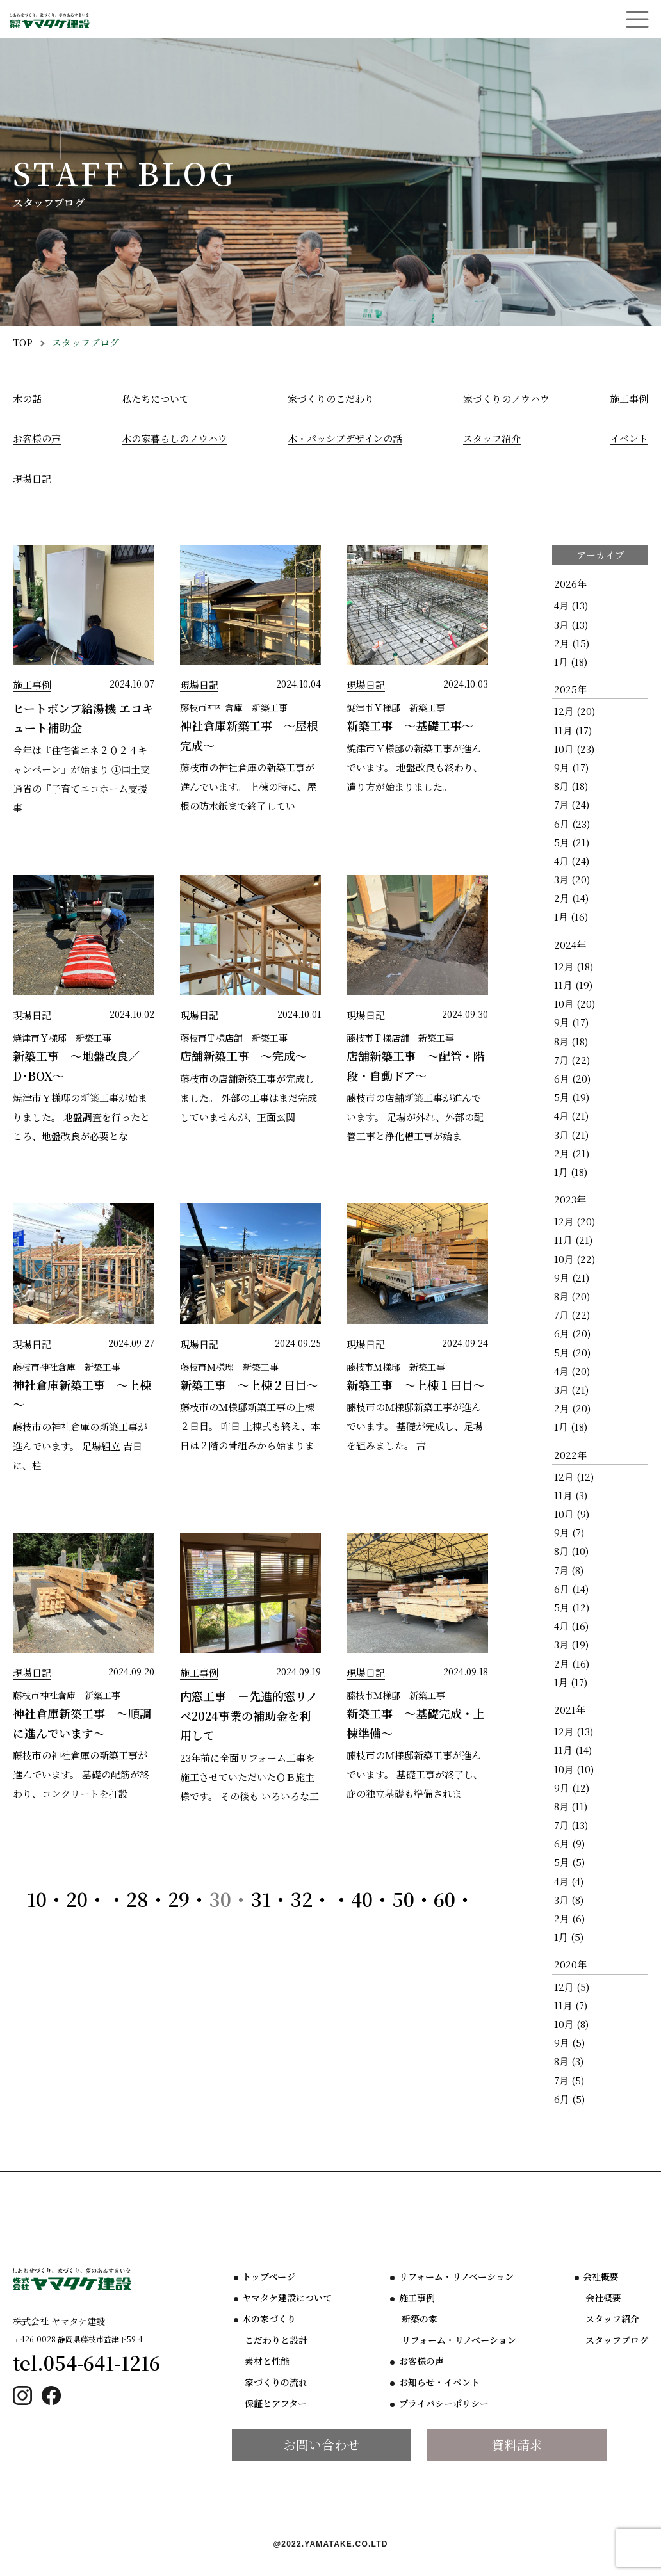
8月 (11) (570, 1806)
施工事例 (629, 398)
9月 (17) (571, 767)
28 (137, 1899)
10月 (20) (574, 1003)
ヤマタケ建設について (287, 2298)
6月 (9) (569, 1843)
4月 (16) (571, 1625)
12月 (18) (573, 966)
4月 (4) (568, 1881)
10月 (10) (574, 1769)
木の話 (27, 398)
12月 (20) (574, 711)
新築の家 (419, 2319)
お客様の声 (37, 438)
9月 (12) (571, 1787)
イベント (629, 438)
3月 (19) (571, 1644)
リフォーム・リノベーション (456, 2277)
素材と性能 (267, 2361)
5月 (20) (572, 1352)
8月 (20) (572, 1296)
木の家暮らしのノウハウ (174, 438)
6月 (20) (572, 1078)
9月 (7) (569, 1532)
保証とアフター (276, 2403)
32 (301, 1899)
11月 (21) (573, 1239)
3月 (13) (571, 624)
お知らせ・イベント (439, 2382)
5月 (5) (569, 1862)
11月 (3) (570, 1495)
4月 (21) (571, 1115)
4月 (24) (571, 860)
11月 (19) (573, 985)
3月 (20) (572, 879)
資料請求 (517, 2444)
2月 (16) (571, 1663)
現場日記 (32, 478)
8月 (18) (571, 786)
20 (77, 1899)
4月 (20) (572, 1371)
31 (260, 1899)
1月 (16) (571, 916)
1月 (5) (568, 1937)
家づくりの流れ (276, 2382)
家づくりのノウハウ (506, 398)
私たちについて (155, 398)
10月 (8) (571, 2024)
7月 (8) (568, 1570)
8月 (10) (571, 1551)
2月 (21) (571, 1153)
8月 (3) (568, 2061)
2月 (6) (569, 1918)
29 (179, 1899)
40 (362, 1899)
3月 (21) (571, 1134)
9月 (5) (569, 2042)
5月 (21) (571, 842)
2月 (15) (571, 643)
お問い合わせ (321, 2444)
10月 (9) (571, 1513)
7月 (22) (572, 1060)
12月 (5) (571, 1986)
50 (403, 1899)
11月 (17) (573, 730)
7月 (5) (569, 2080)
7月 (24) (571, 804)
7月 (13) (571, 1824)
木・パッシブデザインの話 (345, 438)
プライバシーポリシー (444, 2403)
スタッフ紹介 (492, 438)
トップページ (268, 2277)
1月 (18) (570, 661)
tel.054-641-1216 (87, 2363)
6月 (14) (571, 1588)
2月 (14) (571, 898)
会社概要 (601, 2277)
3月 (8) (568, 1899)
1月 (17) (570, 1682)
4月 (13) (571, 605)
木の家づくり (269, 2319)
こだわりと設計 (276, 2340)
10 (37, 1899)
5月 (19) (571, 1097)
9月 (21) (571, 1277)
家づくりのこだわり (331, 398)
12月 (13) (573, 1731)
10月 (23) (574, 748)
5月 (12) (571, 1607)
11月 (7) (570, 2005)
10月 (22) (574, 1259)
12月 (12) (574, 1476)
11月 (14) (573, 1750)
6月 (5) (569, 2098)
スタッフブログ (616, 2340)
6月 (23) (572, 823)
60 (444, 1899)
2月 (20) (572, 1408)
